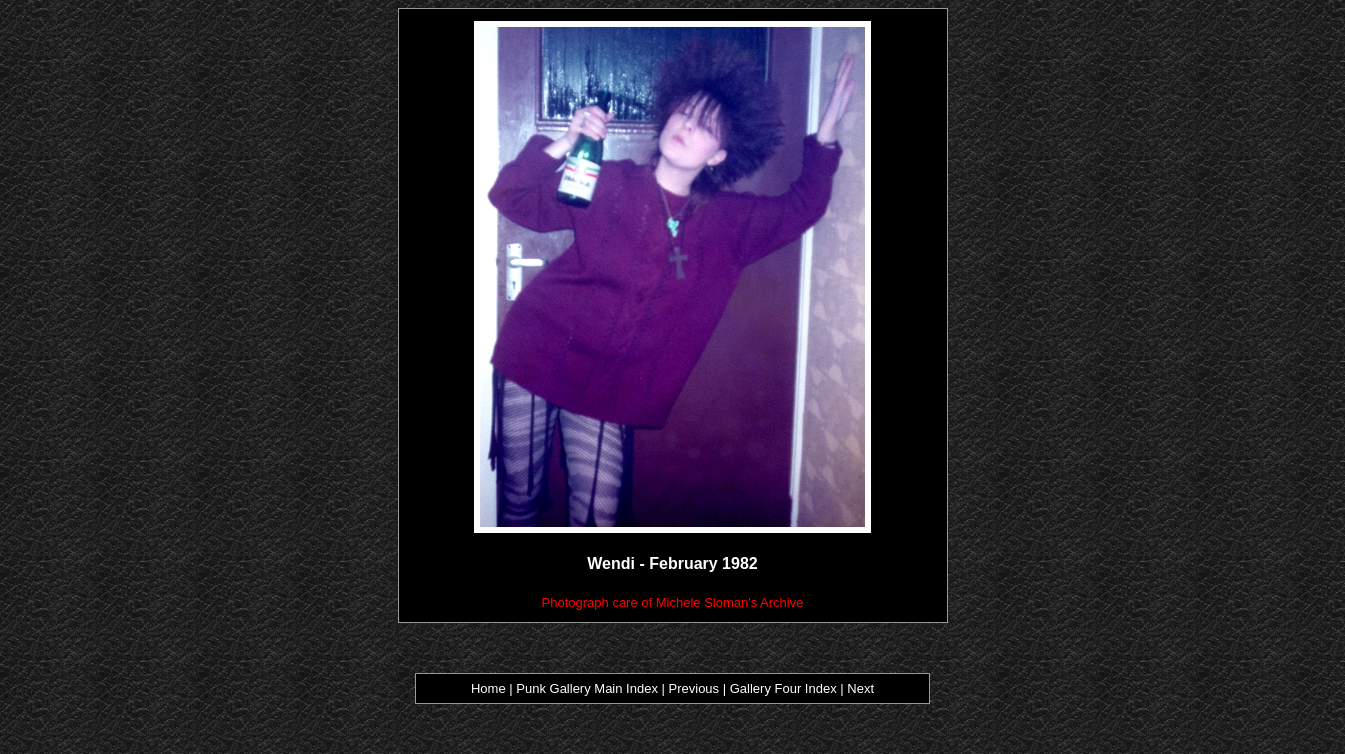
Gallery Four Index (783, 688)
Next (860, 688)
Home (488, 688)
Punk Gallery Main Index (587, 688)
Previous (696, 688)
